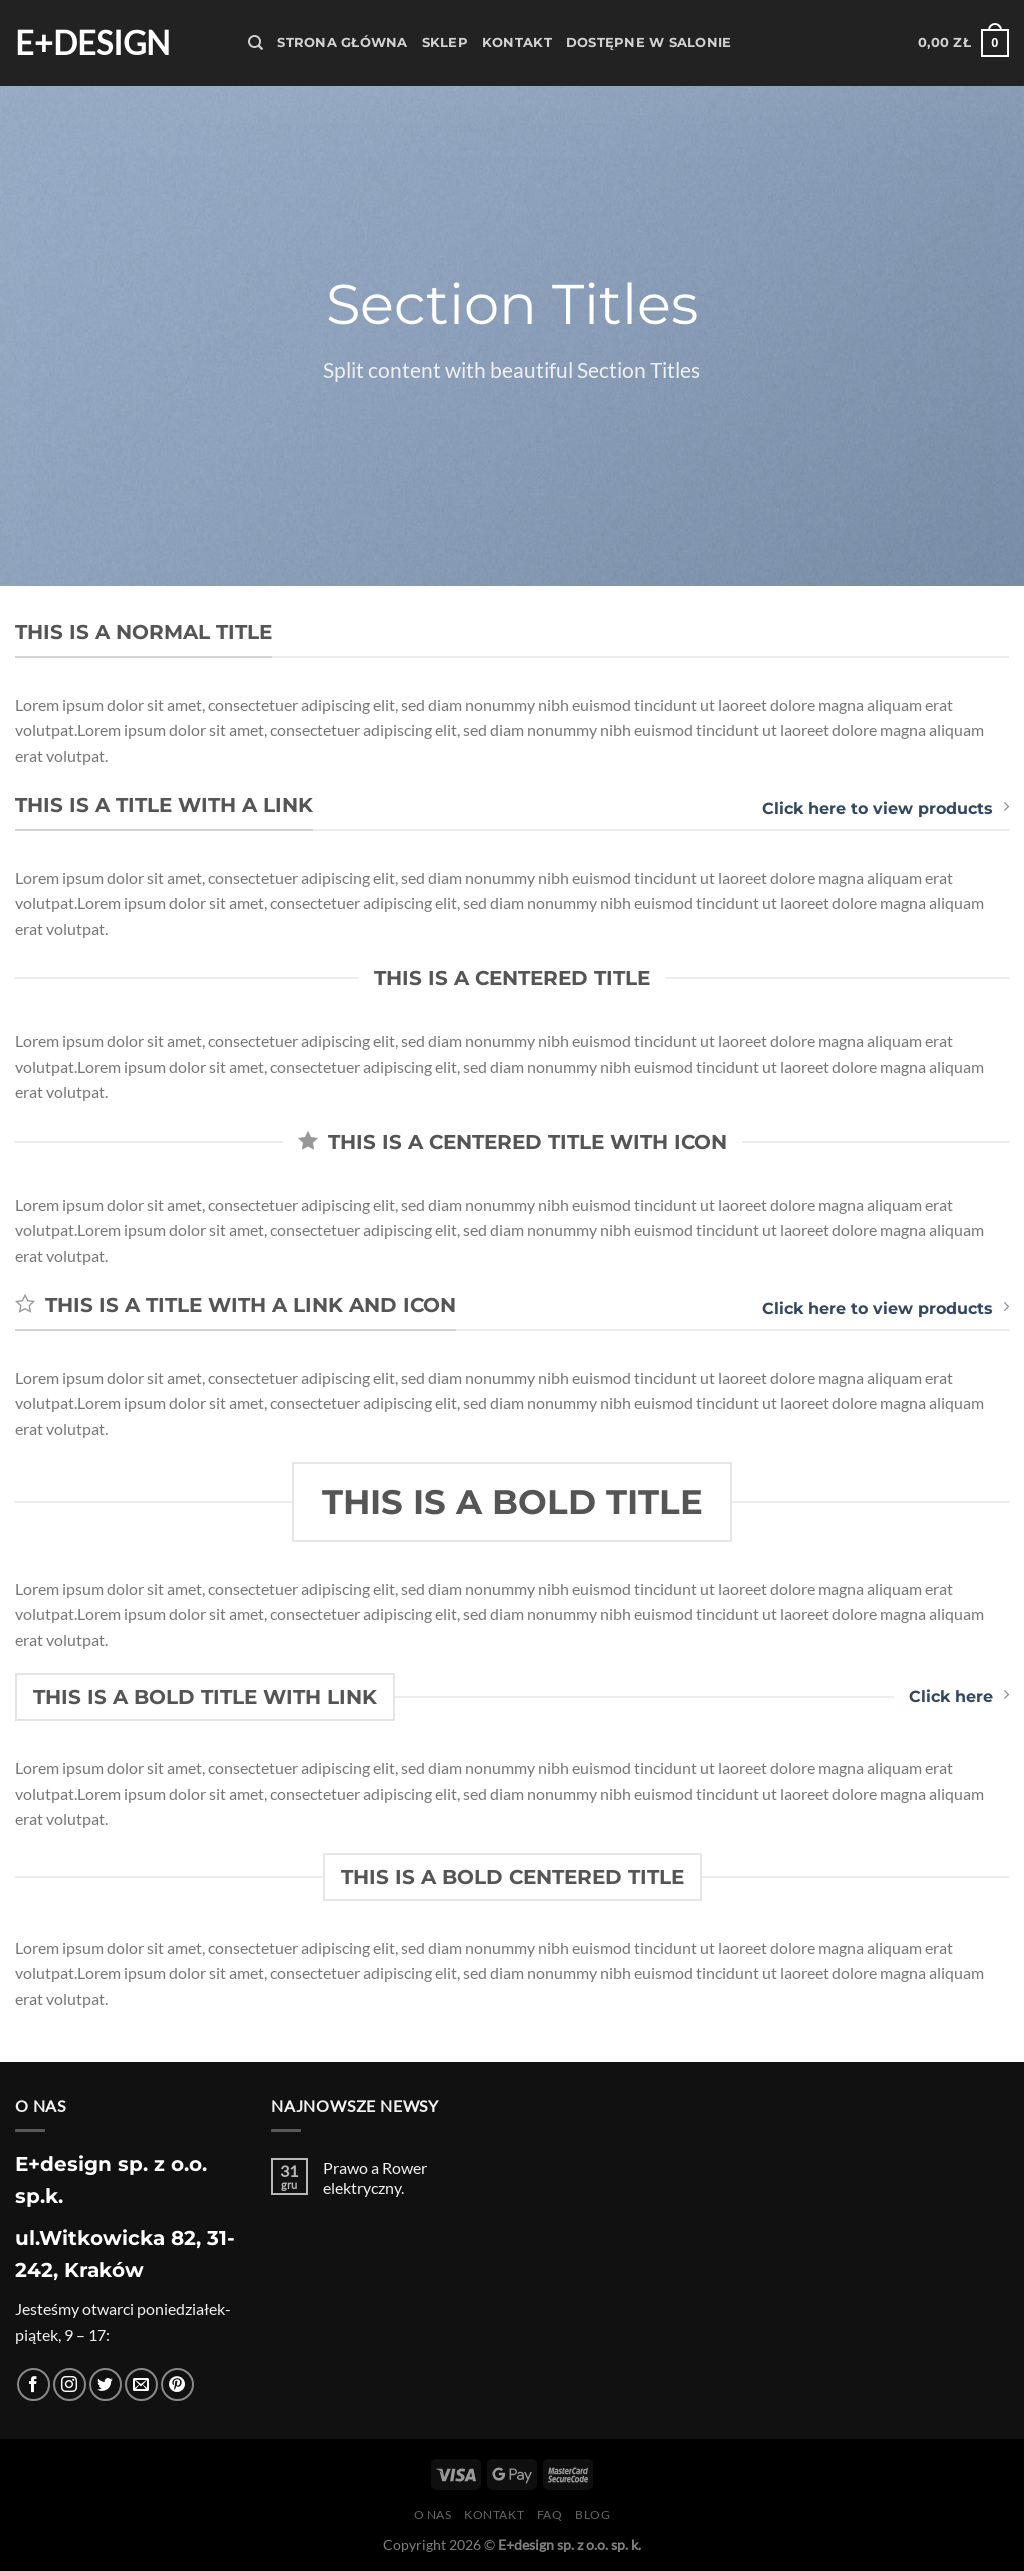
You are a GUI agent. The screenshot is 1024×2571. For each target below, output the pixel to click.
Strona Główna (342, 42)
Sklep (445, 42)
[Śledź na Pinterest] (177, 2384)
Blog (592, 2514)
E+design (92, 43)
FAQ (550, 2514)
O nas (433, 2514)
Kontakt (517, 42)
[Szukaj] (255, 43)
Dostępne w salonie (649, 42)
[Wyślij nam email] (141, 2384)
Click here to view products (885, 808)
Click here (959, 1696)
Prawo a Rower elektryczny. (375, 2177)
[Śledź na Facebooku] (33, 2384)
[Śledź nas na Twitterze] (105, 2384)
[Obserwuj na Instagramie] (69, 2384)
